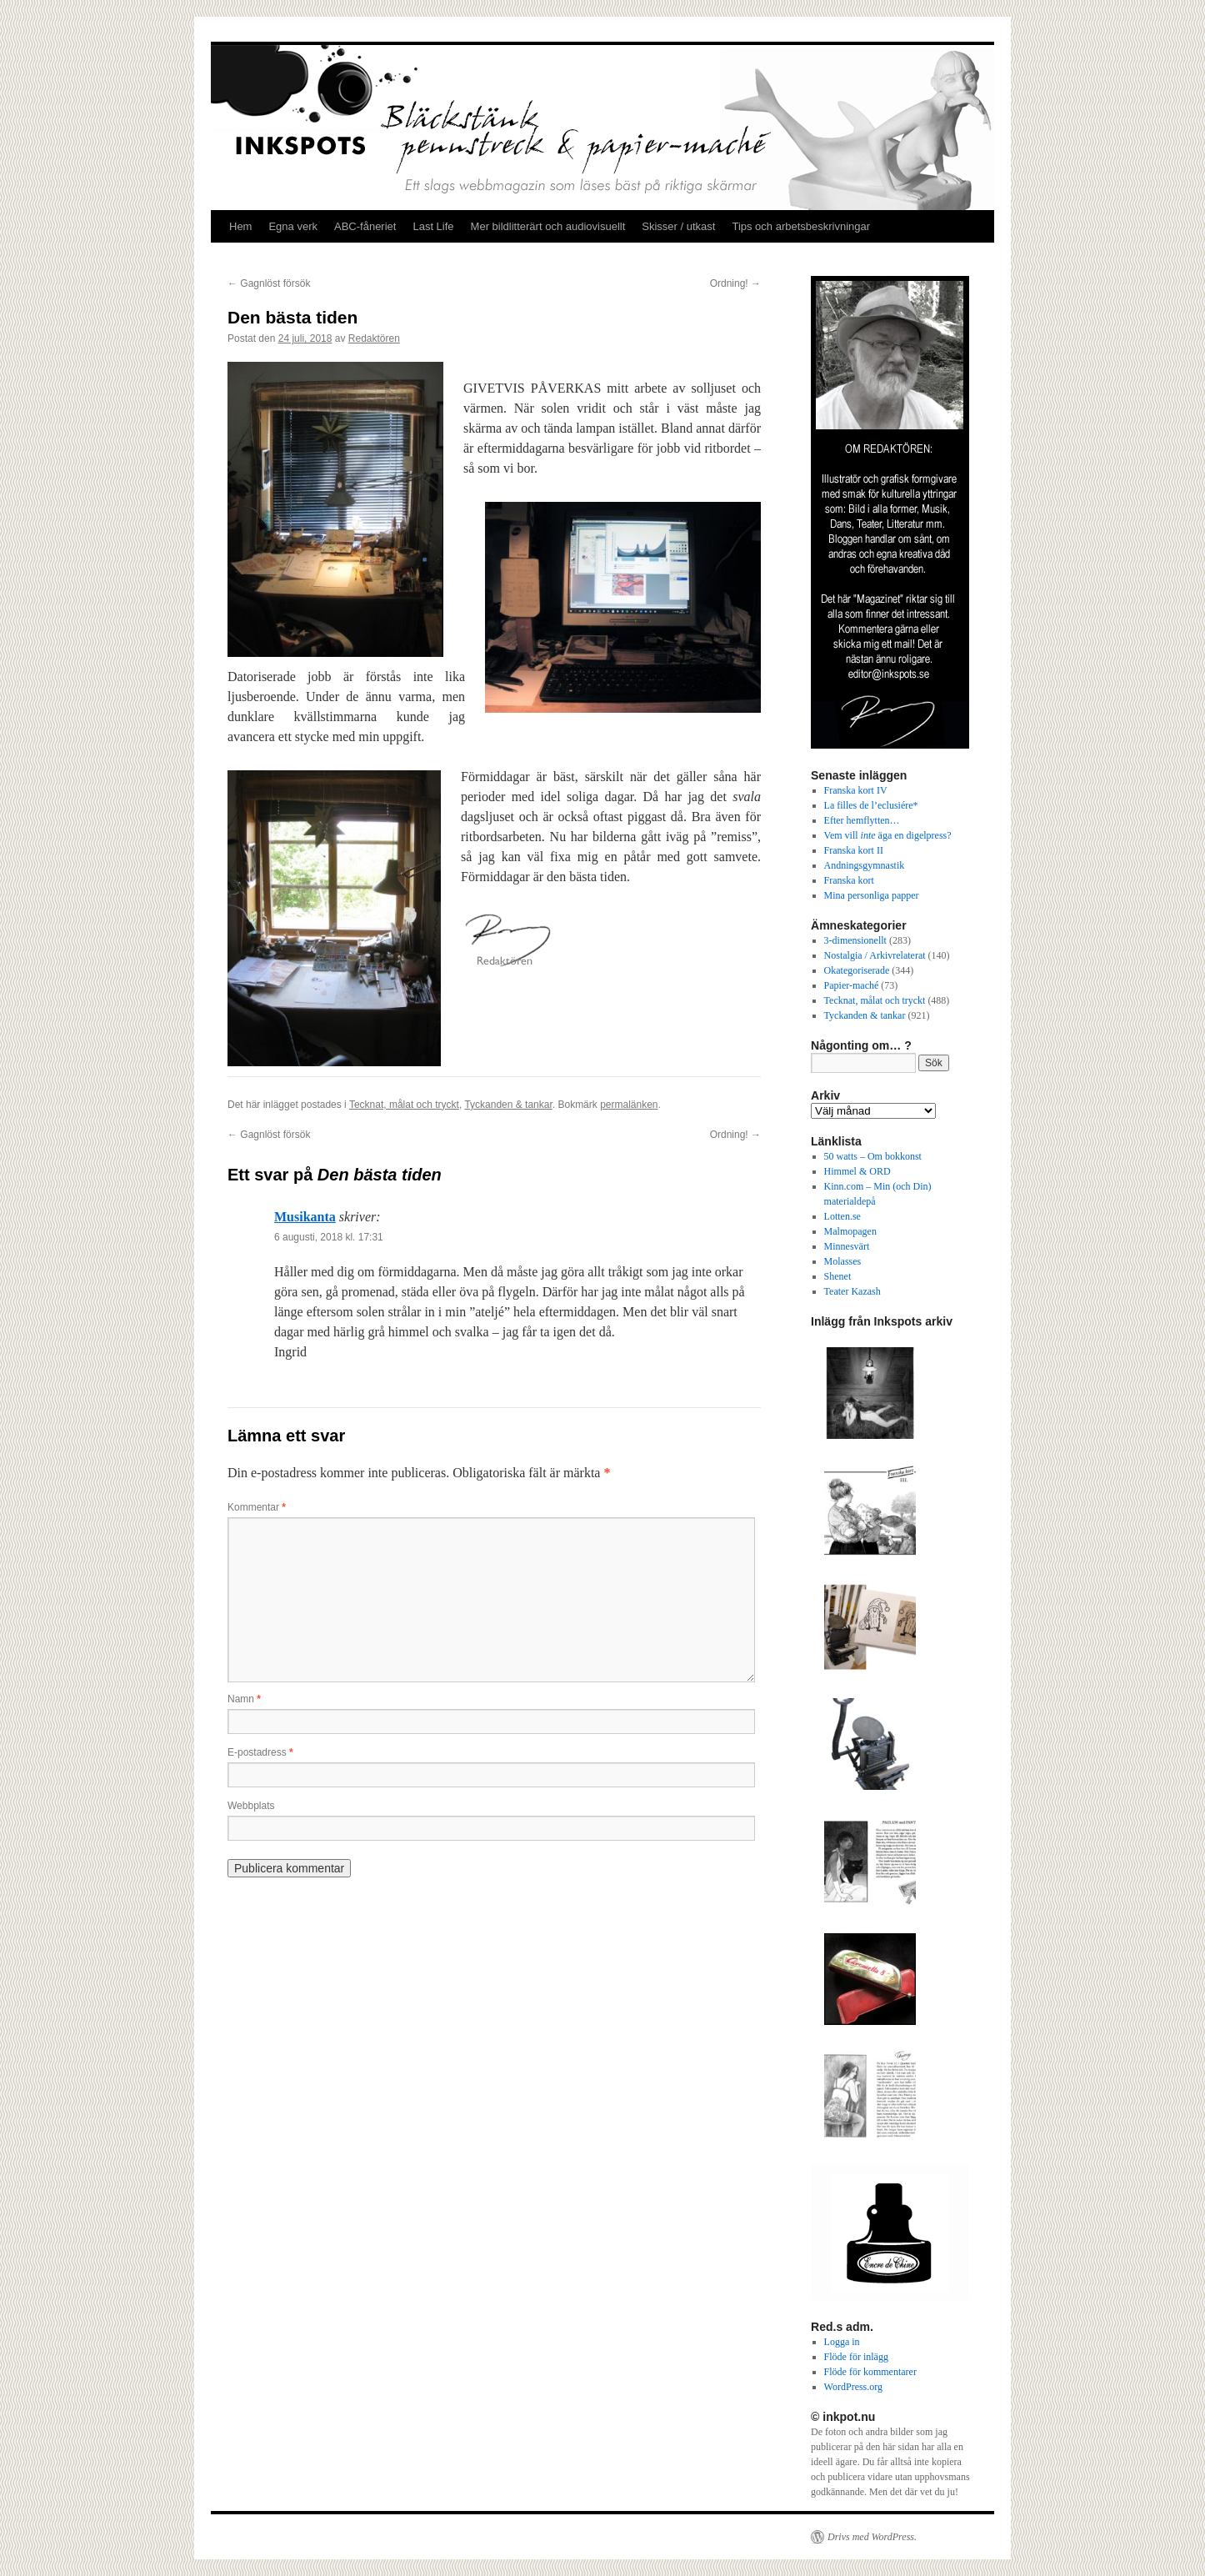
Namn (244, 1699)
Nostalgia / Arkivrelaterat (875, 955)
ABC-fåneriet (365, 226)
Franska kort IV (856, 790)
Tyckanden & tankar (508, 1104)
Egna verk (293, 226)
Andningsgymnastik (864, 865)
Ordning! (735, 283)
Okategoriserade (857, 970)
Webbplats (251, 1806)
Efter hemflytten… (862, 820)
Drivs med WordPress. (872, 2537)
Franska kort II (853, 850)
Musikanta (305, 1217)
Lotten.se (842, 1216)
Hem (240, 226)
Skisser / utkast (678, 226)
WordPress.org (853, 2387)
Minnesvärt (847, 1246)
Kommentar (257, 1507)
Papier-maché (851, 985)
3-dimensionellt (855, 940)
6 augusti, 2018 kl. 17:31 (328, 1237)
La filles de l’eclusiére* (871, 805)
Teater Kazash (852, 1291)
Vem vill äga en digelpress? (888, 835)
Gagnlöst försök (269, 283)
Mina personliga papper (871, 895)
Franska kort (849, 880)
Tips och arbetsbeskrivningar (801, 226)
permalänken (629, 1104)
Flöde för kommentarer (870, 2372)
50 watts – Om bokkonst (873, 1156)
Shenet (838, 1276)
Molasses (843, 1261)
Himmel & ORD (857, 1171)
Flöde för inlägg (856, 2357)
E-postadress (260, 1752)
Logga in (842, 2342)
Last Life (432, 226)
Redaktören (374, 338)
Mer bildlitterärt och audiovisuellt (548, 226)
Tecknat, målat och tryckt (404, 1104)
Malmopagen (850, 1231)
